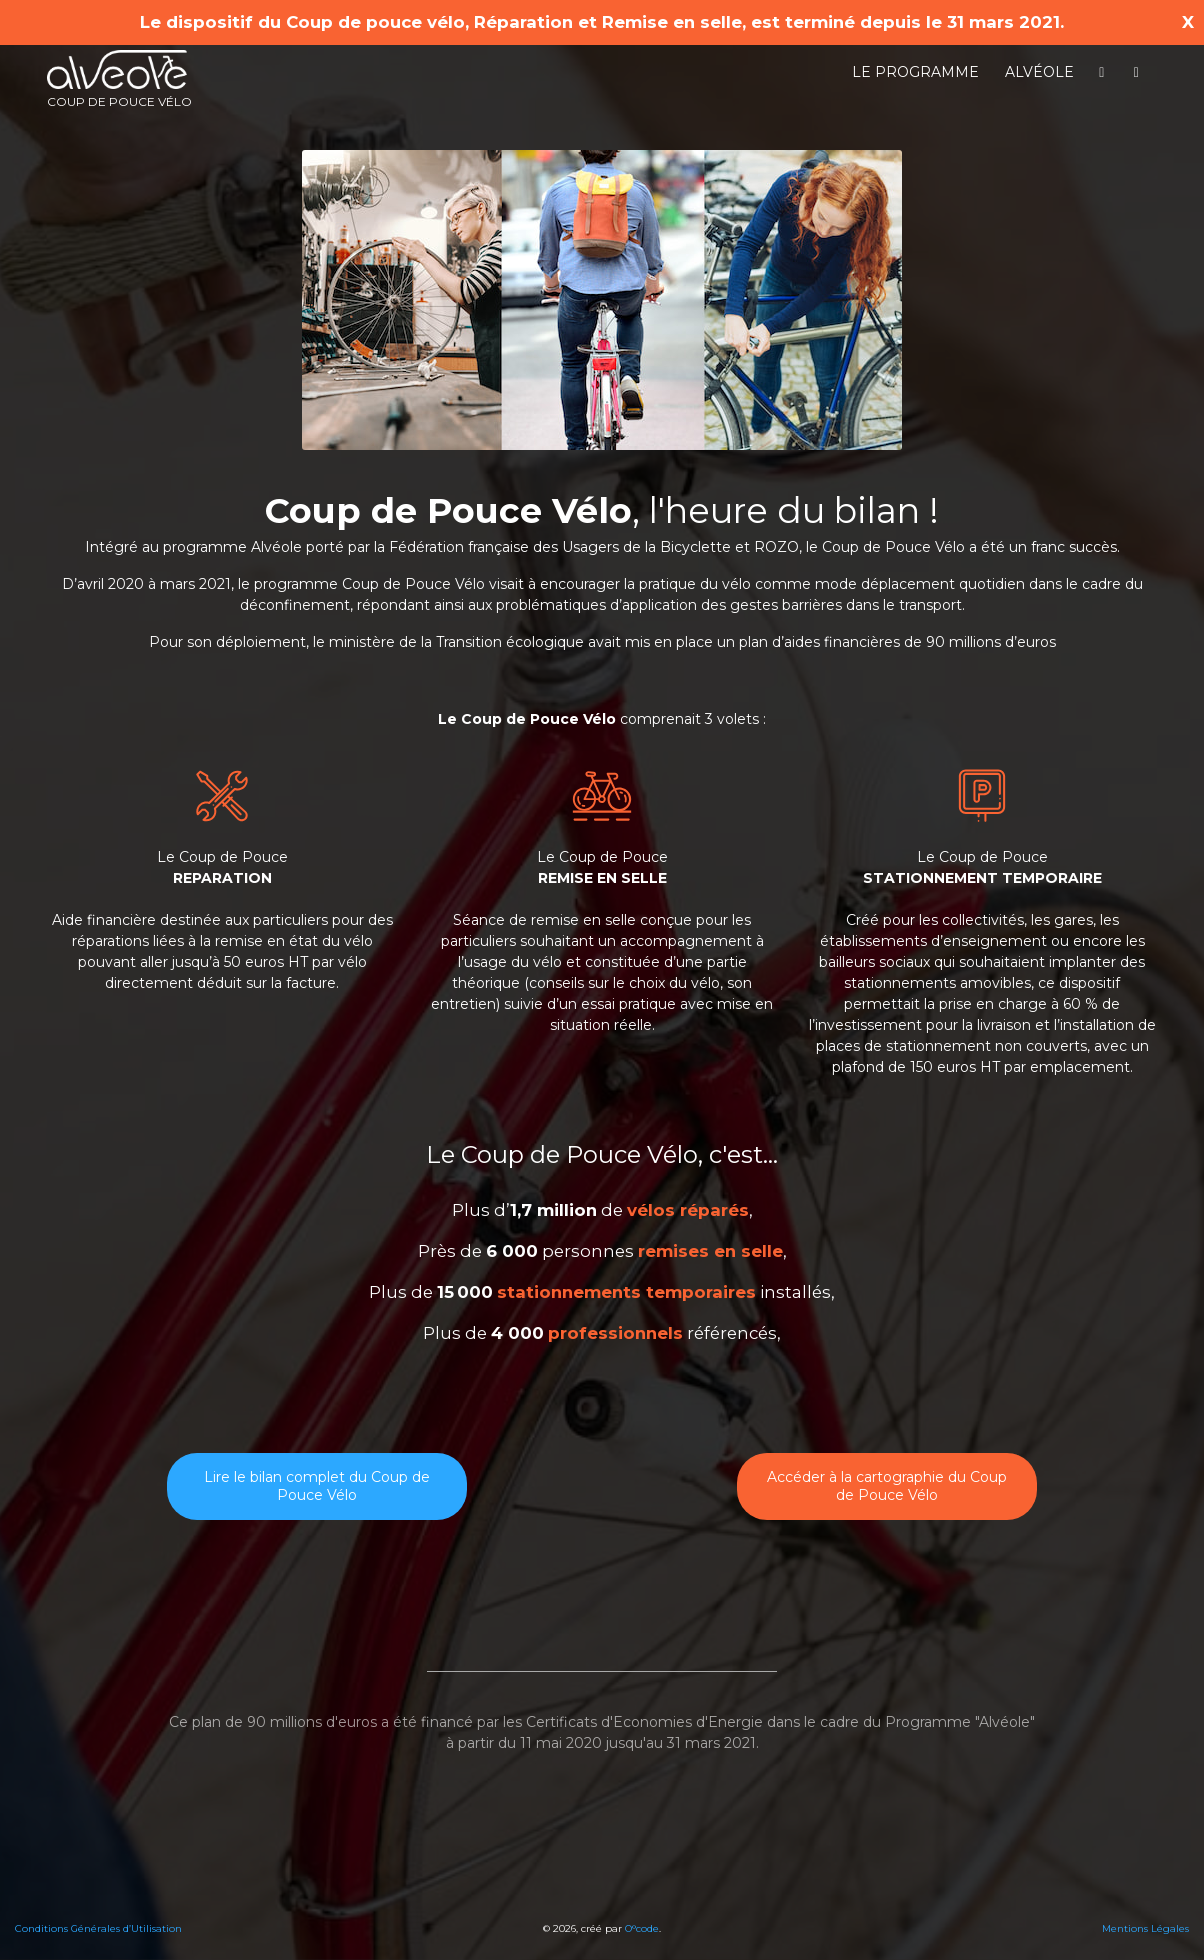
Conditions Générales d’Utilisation (98, 1928)
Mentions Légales (1145, 1928)
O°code (642, 1928)
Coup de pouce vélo (119, 79)
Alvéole (1039, 72)
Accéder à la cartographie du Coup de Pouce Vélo (887, 1486)
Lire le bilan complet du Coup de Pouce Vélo (317, 1486)
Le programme (915, 72)
